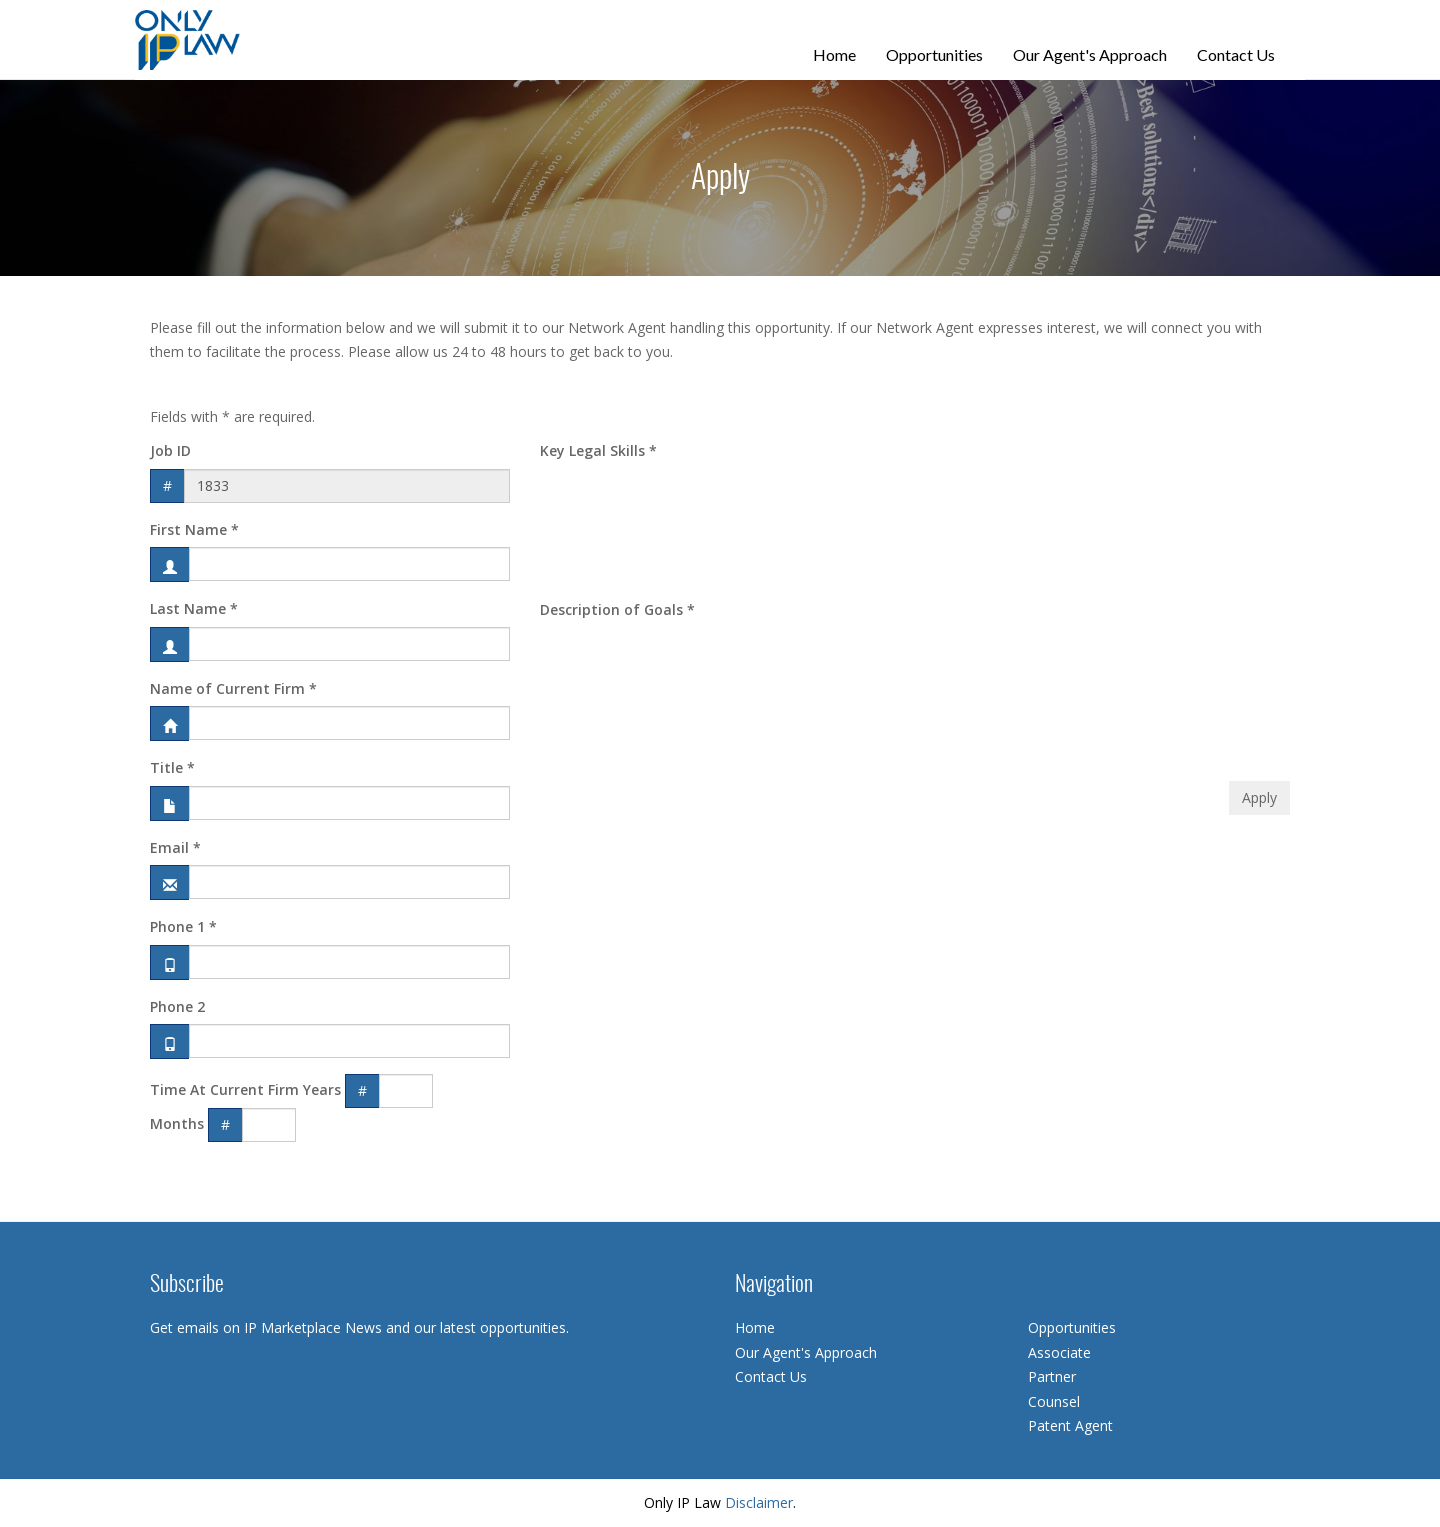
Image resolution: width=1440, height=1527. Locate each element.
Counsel (1054, 1401)
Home (834, 54)
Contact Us (1236, 54)
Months (177, 1123)
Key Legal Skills (598, 450)
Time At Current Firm (224, 1089)
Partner (1052, 1376)
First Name (194, 529)
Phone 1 (183, 926)
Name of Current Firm (233, 688)
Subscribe (187, 1285)
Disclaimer (759, 1502)
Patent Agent (1070, 1425)
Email (175, 847)
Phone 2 (177, 1006)
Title (172, 767)
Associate (1059, 1352)
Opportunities (934, 54)
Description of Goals (617, 609)
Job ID (170, 450)
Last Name (194, 608)
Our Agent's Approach (1090, 54)
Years (322, 1089)
